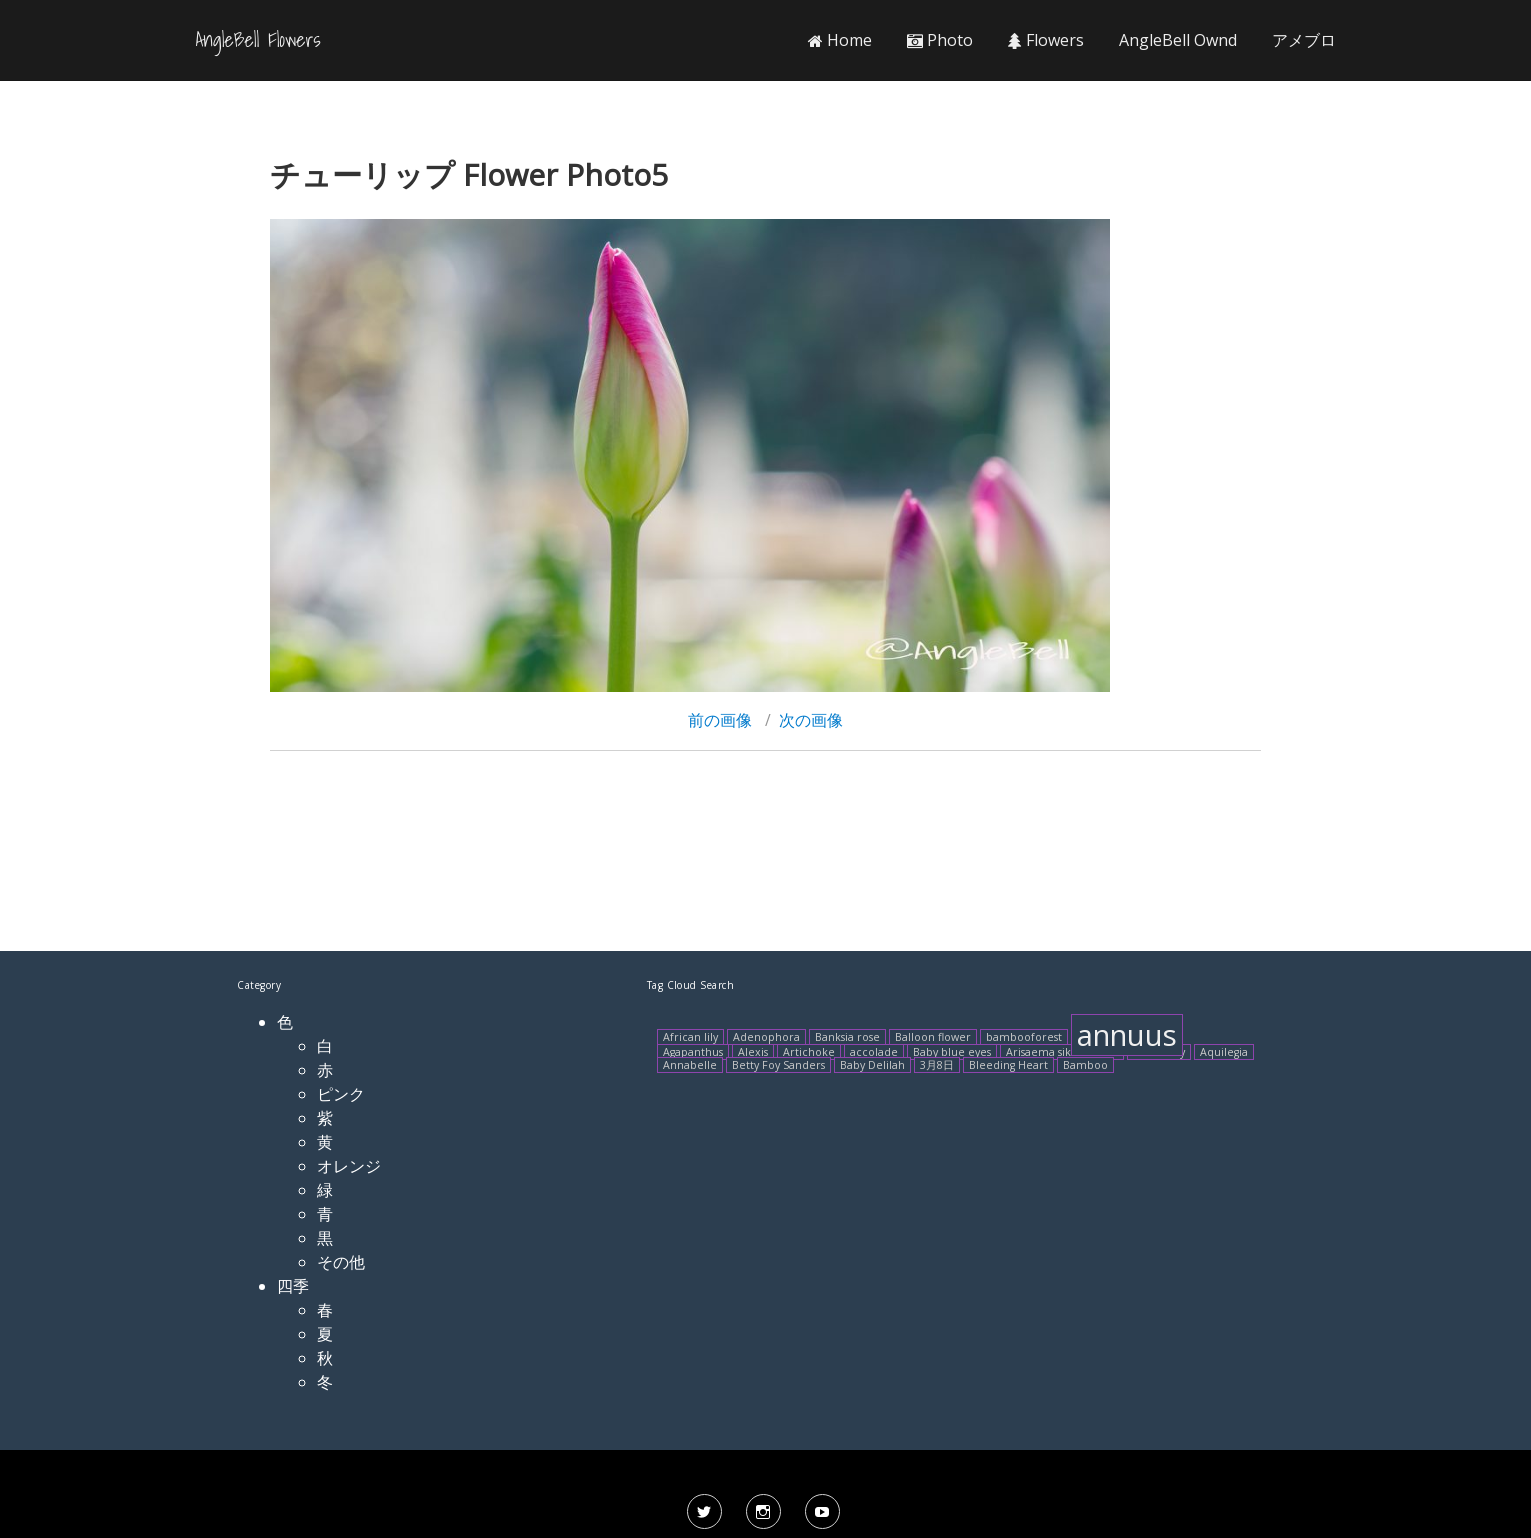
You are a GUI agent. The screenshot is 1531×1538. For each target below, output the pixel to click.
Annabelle (690, 1065)
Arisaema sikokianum (1062, 1052)
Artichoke (809, 1052)
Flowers (1046, 40)
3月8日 (937, 1065)
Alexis (753, 1052)
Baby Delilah (872, 1065)
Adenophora (766, 1037)
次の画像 (811, 720)
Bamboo (1085, 1065)
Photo (940, 40)
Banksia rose (847, 1037)
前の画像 (720, 720)
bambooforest (1024, 1037)
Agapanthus (693, 1052)
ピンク (341, 1094)
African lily (690, 1037)
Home (840, 40)
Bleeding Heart (1008, 1065)
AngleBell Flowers (258, 40)
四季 (293, 1286)
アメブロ (1304, 40)
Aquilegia (1224, 1052)
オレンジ (349, 1166)
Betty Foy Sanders (778, 1065)
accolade (874, 1052)
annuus (1127, 1035)
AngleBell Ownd (1178, 40)
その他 (341, 1262)
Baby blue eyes (952, 1052)
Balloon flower (933, 1037)
